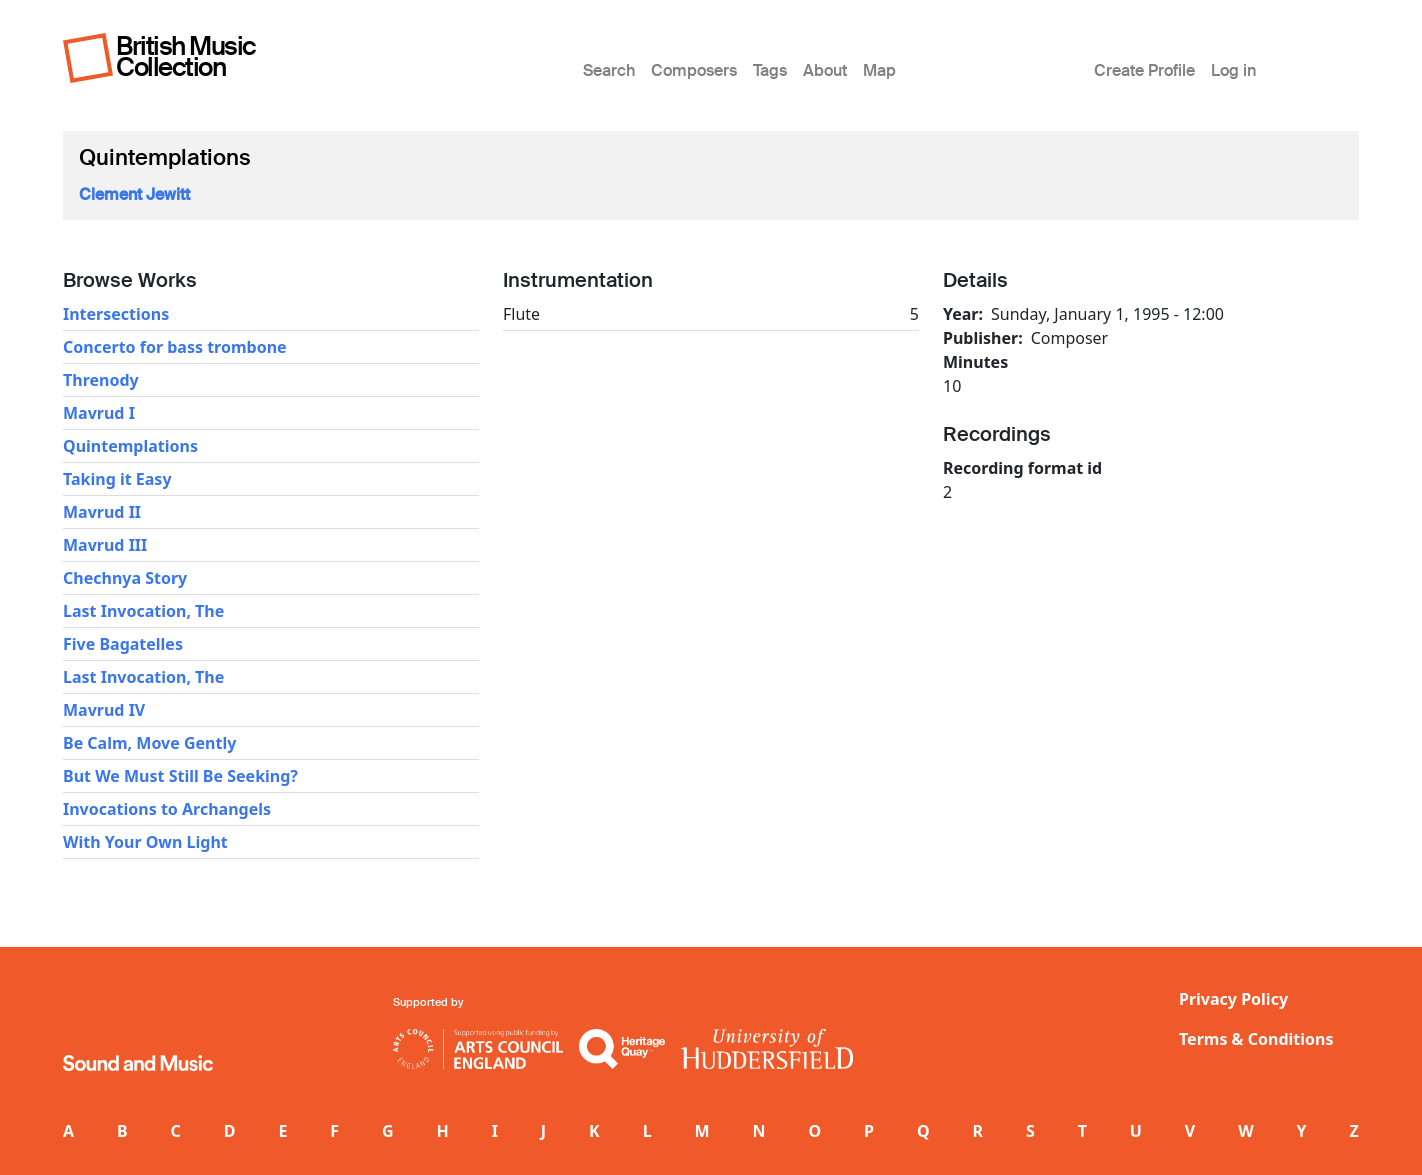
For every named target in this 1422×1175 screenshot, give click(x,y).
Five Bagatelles (123, 644)
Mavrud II (102, 512)
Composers (694, 70)
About (825, 70)
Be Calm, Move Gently (149, 743)
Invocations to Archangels (167, 809)
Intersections (116, 314)
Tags (770, 70)
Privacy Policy (1233, 999)
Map (879, 70)
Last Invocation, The (143, 611)
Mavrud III (105, 545)
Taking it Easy (117, 479)
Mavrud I (99, 413)
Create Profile (1144, 70)
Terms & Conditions (1256, 1039)
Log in (1233, 70)
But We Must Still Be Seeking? (180, 776)
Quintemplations (130, 446)
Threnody (101, 380)
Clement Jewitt (134, 194)
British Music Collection (186, 56)
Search (609, 70)
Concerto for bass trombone (175, 347)
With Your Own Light (145, 842)
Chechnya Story (125, 578)
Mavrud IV (104, 710)
